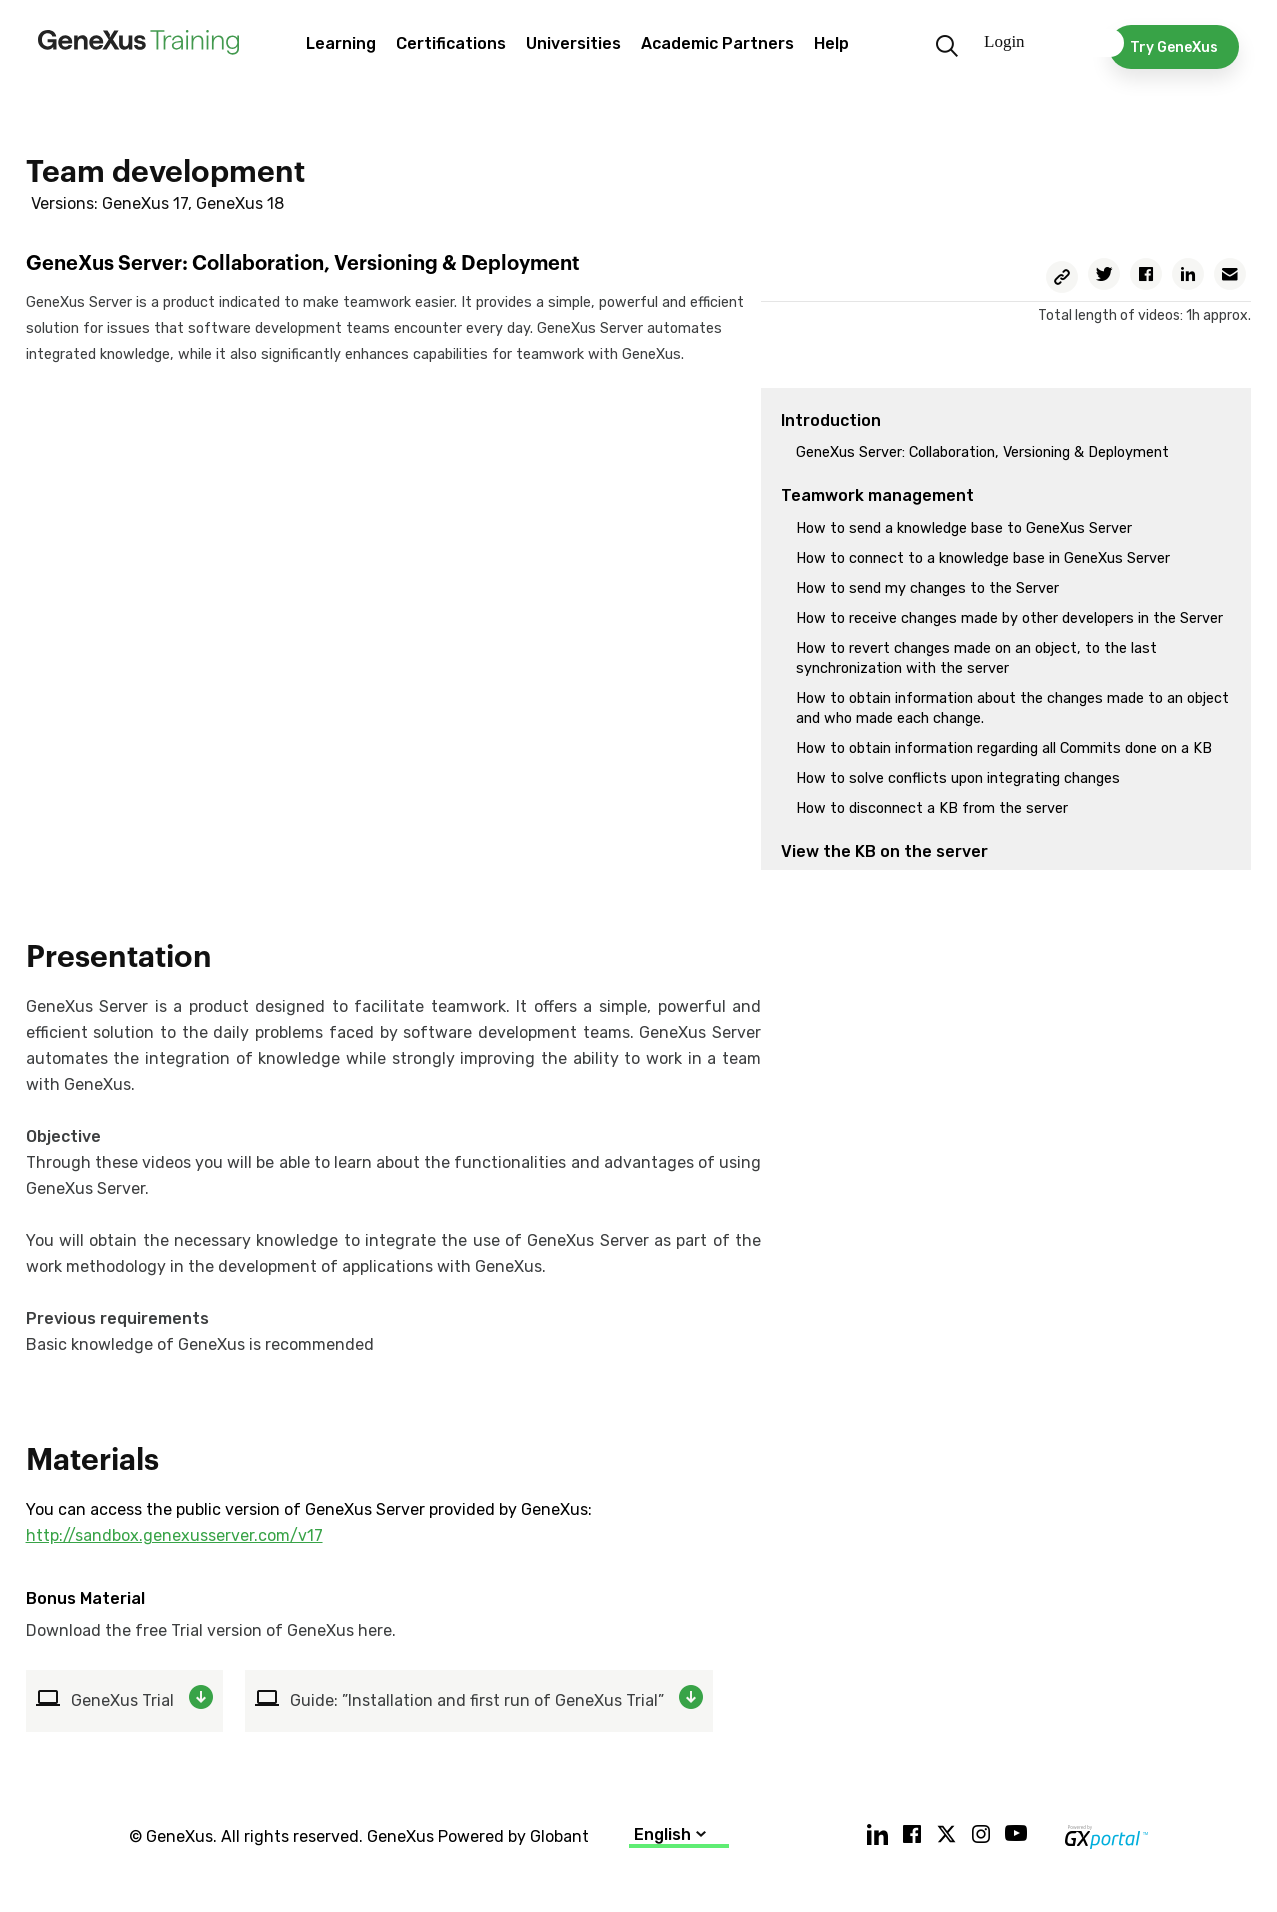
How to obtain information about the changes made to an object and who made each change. (1012, 708)
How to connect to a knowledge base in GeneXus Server (983, 558)
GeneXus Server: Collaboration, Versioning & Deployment (982, 452)
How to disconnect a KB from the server (932, 808)
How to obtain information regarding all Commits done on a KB (1004, 748)
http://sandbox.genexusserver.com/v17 (174, 1535)
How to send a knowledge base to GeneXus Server (964, 528)
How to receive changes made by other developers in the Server (1009, 618)
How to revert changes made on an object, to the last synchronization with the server (976, 658)
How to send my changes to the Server (927, 588)
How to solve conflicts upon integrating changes (958, 778)
